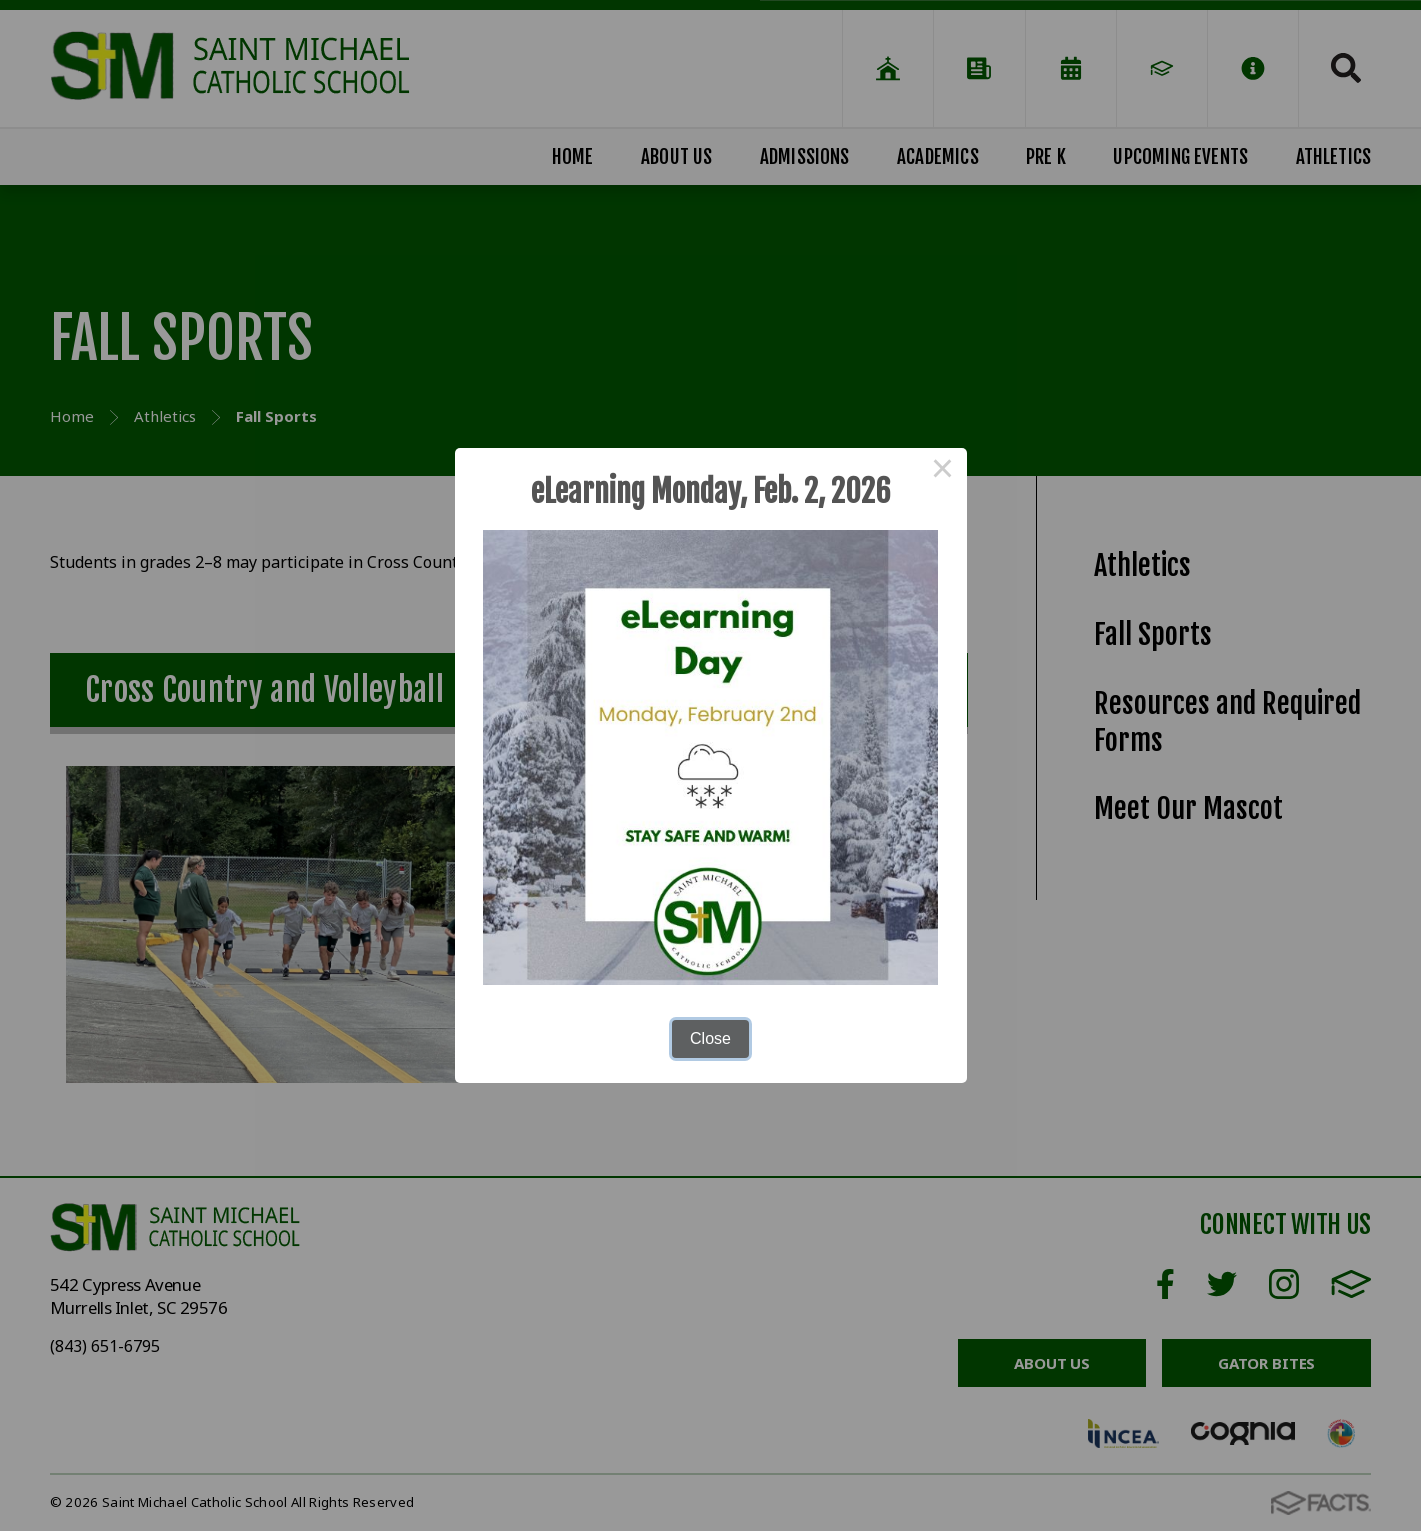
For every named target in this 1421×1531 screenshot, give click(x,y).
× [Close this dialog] (943, 472)
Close (710, 1038)
